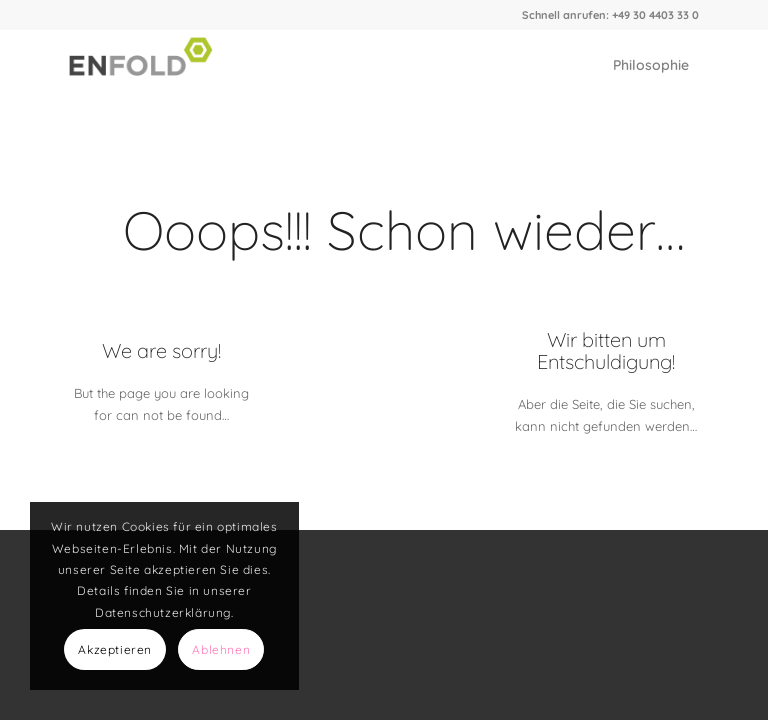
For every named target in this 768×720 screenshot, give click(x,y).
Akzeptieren (115, 649)
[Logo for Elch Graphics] (145, 65)
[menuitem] (651, 65)
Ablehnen (221, 649)
